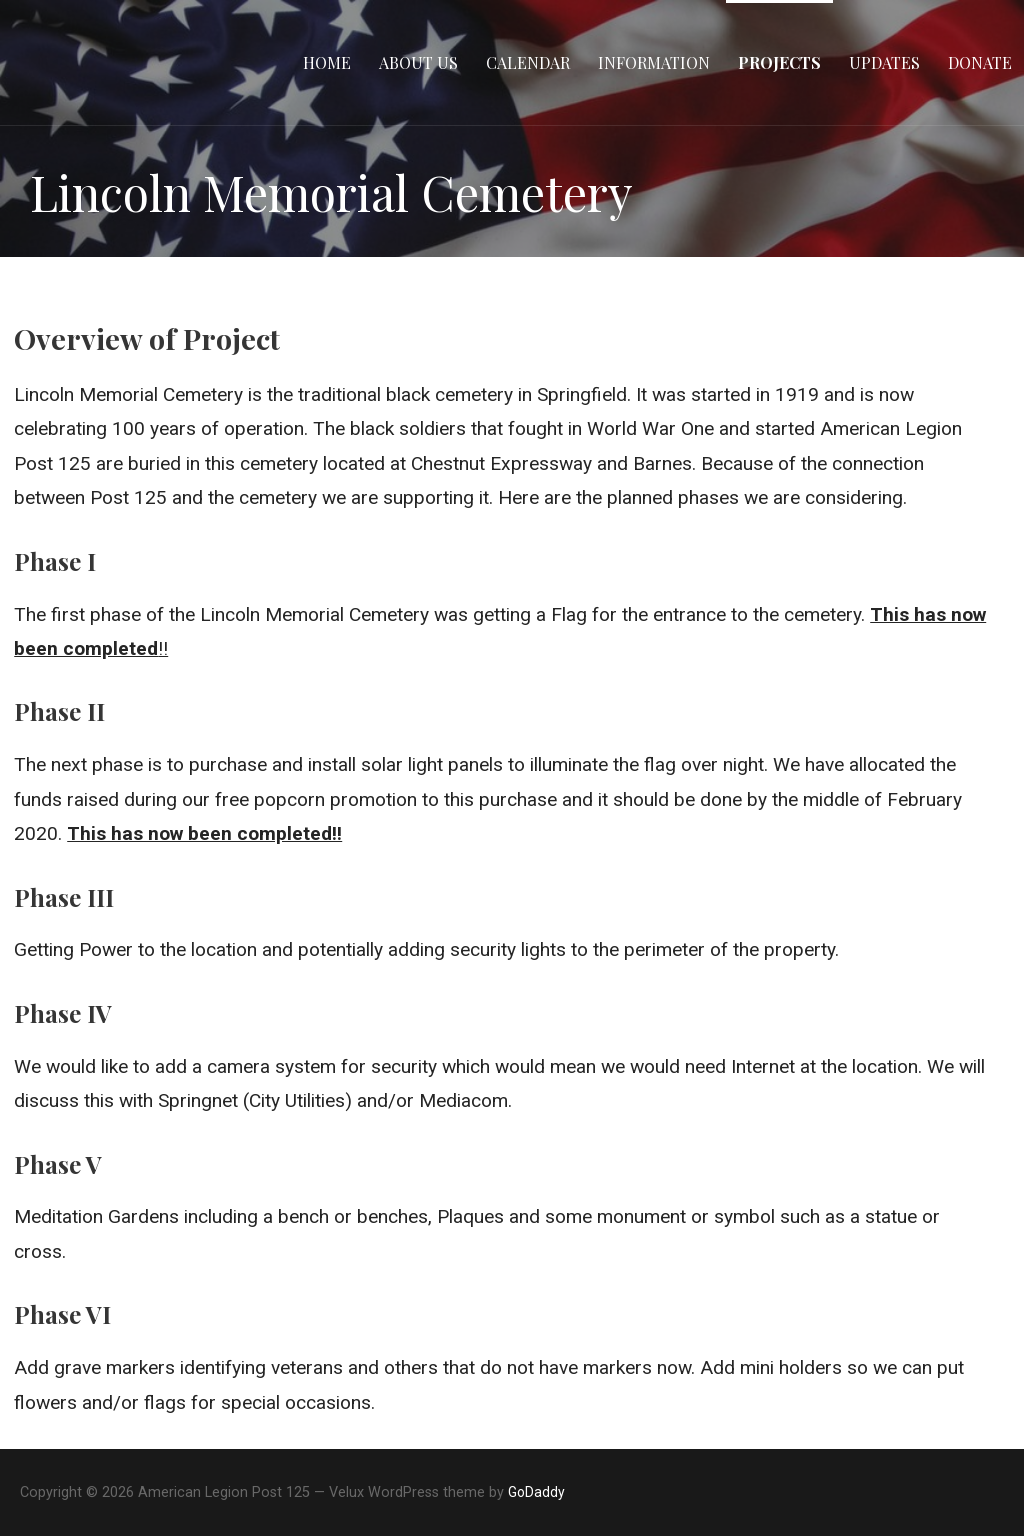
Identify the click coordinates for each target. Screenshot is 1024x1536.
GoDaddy (536, 1492)
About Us (418, 62)
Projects (779, 62)
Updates (884, 62)
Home (327, 62)
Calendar (528, 62)
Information (654, 62)
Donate (980, 62)
